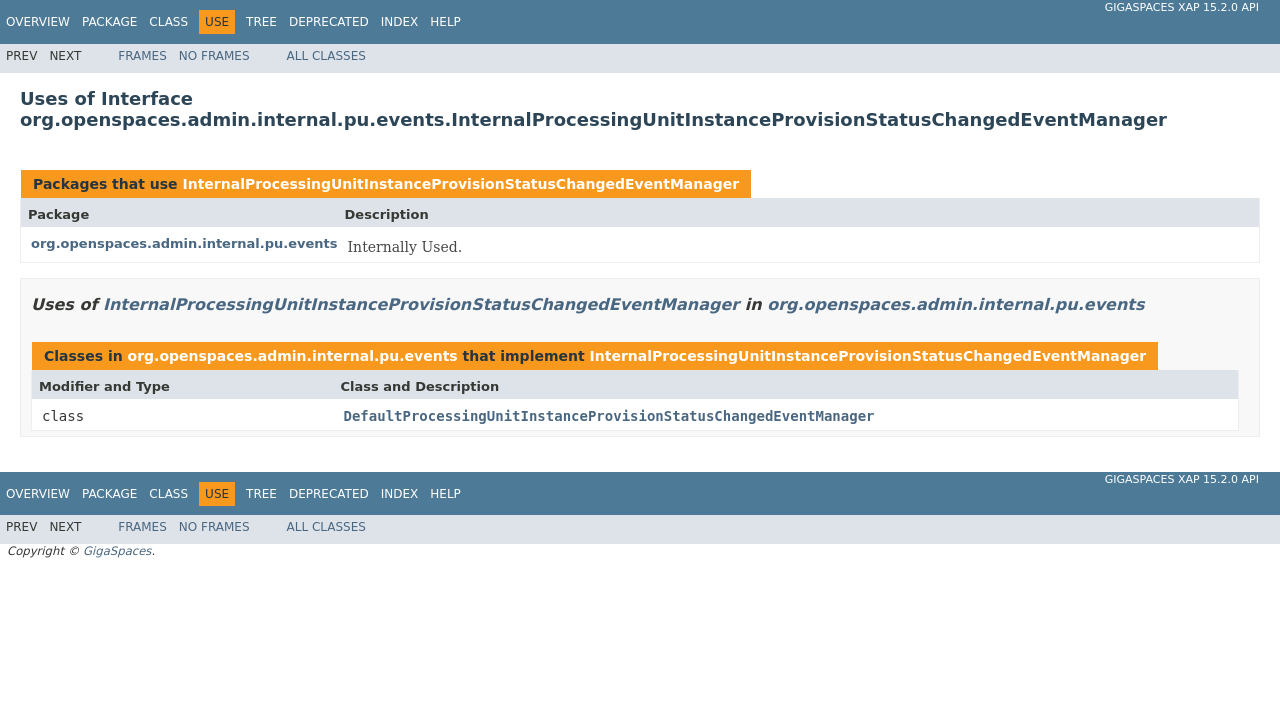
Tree (261, 22)
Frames (142, 56)
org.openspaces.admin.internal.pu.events (184, 243)
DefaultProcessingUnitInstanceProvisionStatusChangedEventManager (609, 416)
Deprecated (329, 22)
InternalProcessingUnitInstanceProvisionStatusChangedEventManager (460, 184)
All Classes (326, 56)
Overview (38, 22)
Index (400, 22)
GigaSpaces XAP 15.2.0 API (1182, 7)
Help (445, 22)
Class (168, 22)
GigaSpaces (117, 551)
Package (109, 22)
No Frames (214, 56)
